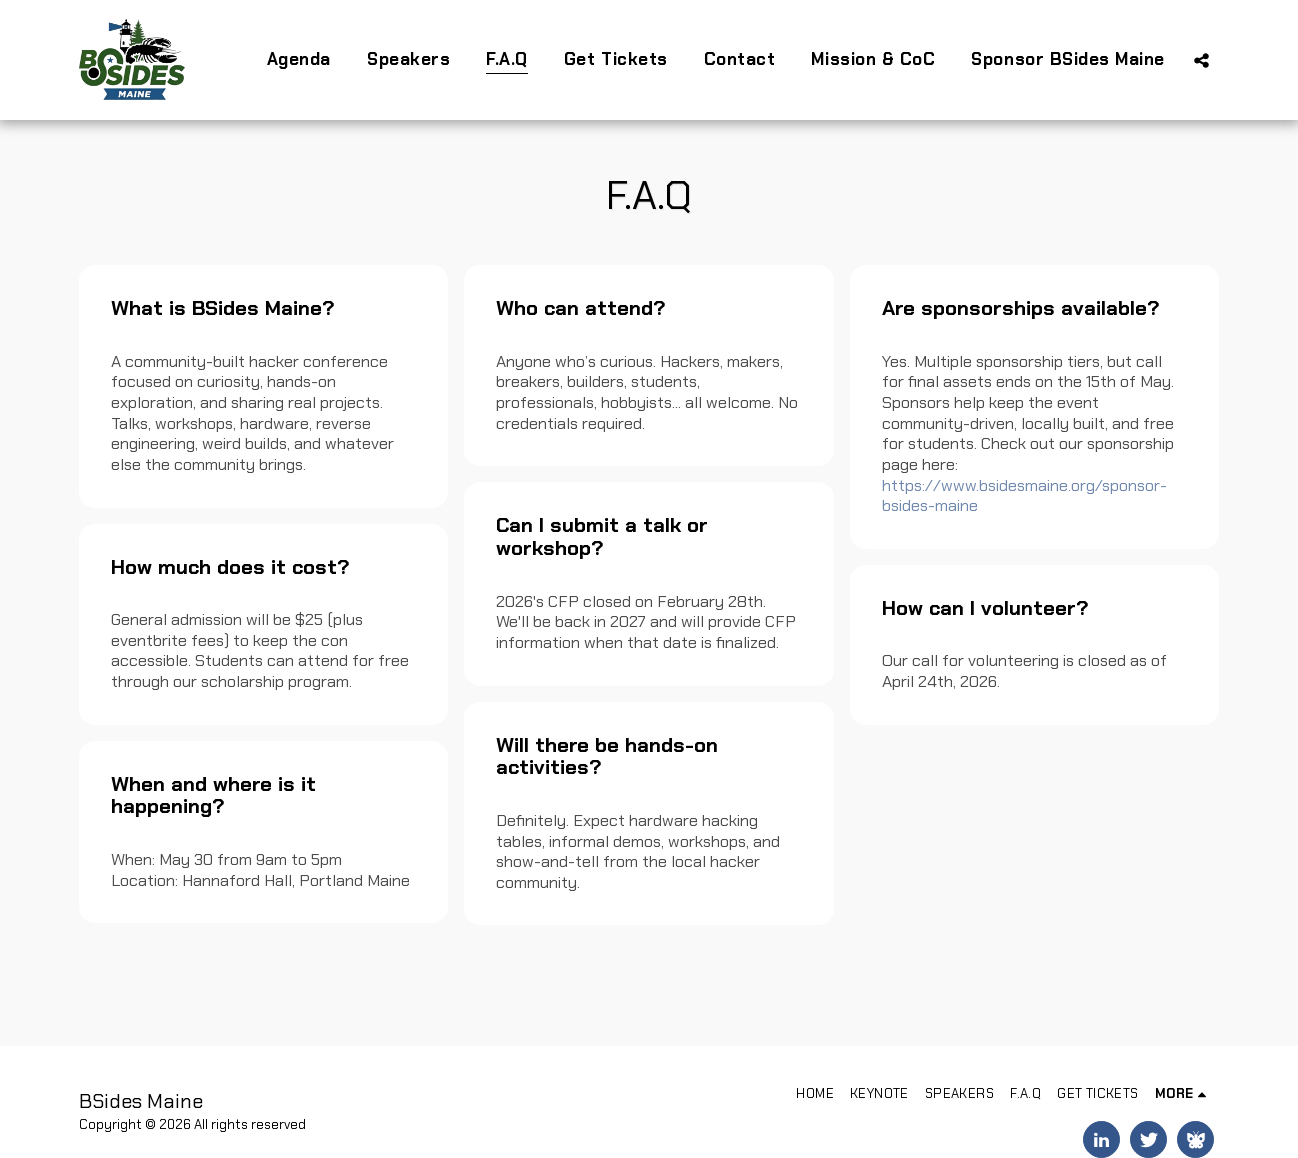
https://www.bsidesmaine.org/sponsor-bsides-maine (1024, 496)
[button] (1201, 60)
